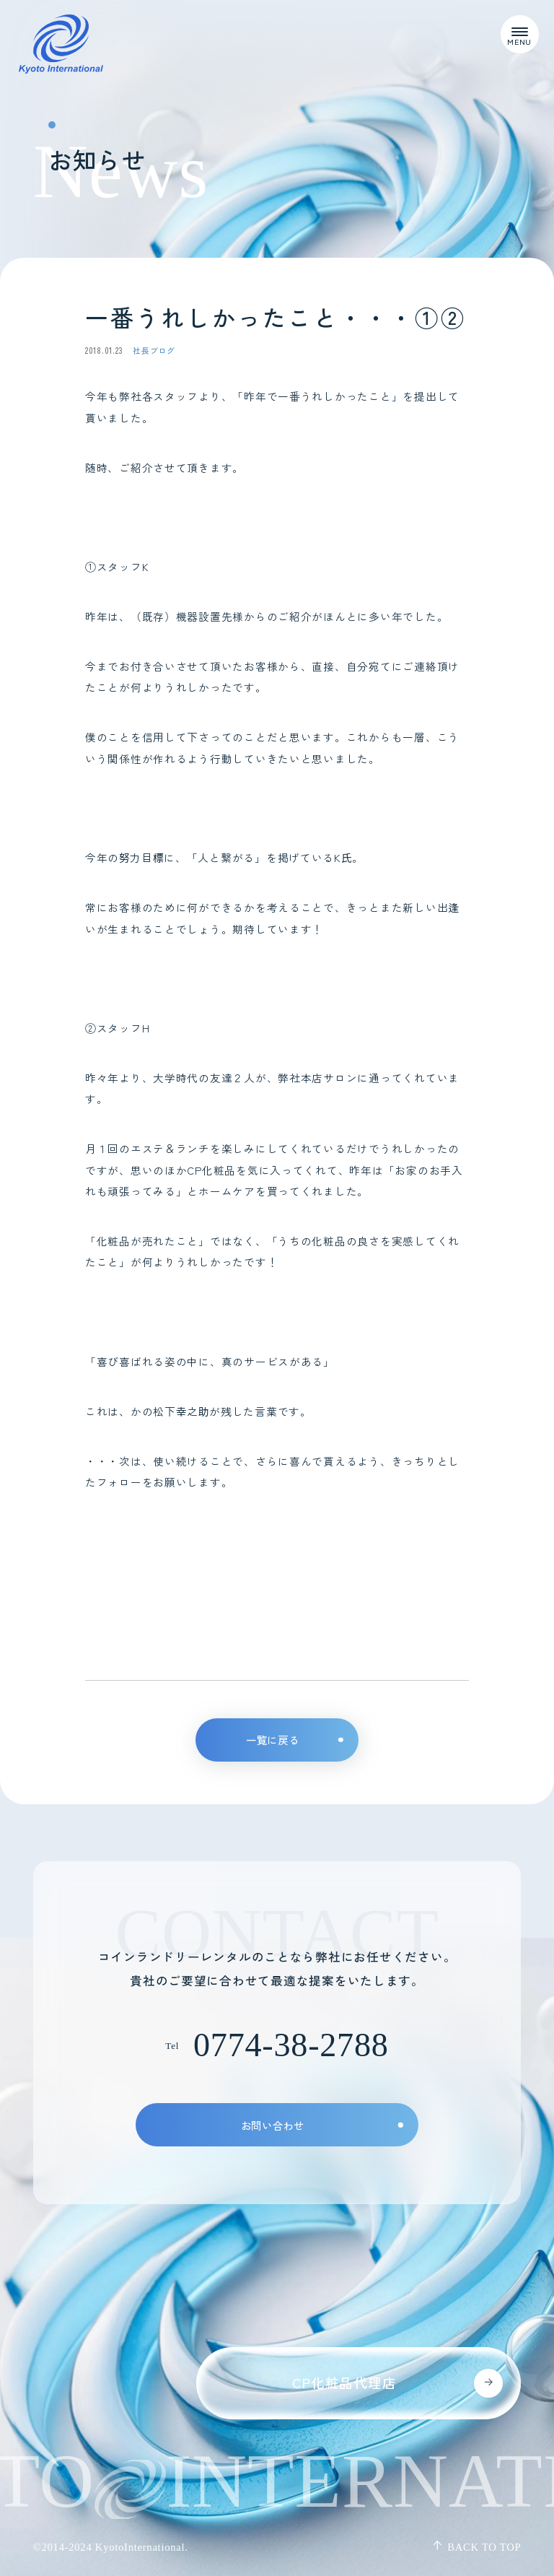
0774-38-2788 (291, 2045)
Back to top (476, 2547)
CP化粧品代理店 (397, 2383)
